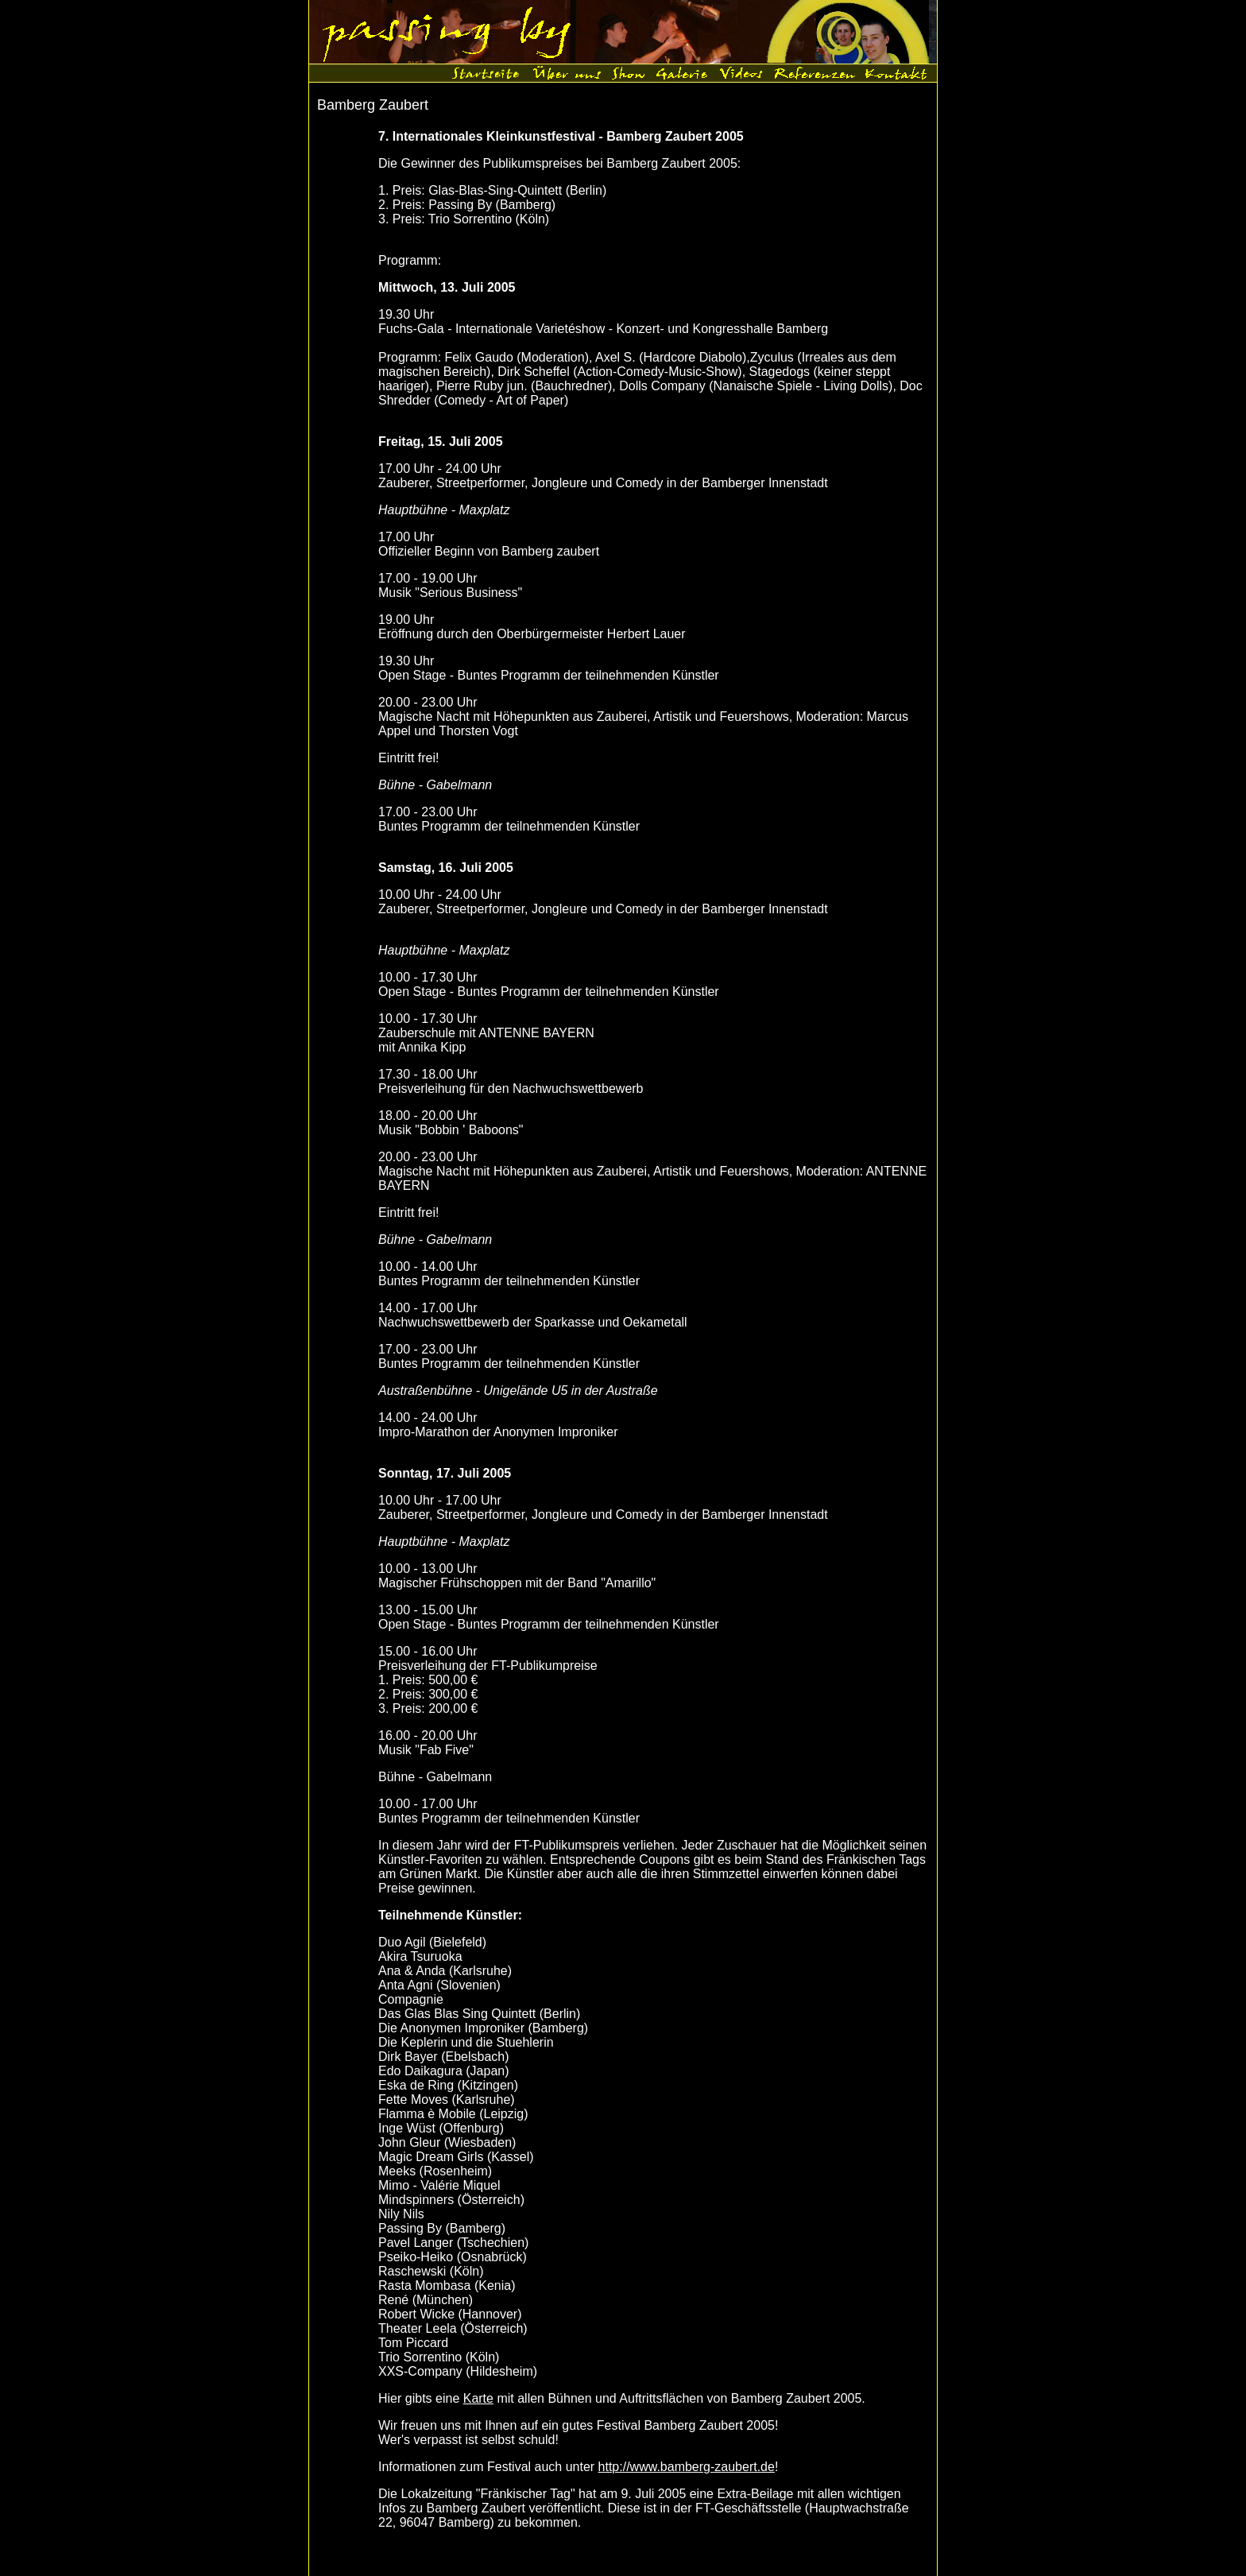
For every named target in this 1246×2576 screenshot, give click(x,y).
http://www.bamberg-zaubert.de (686, 2466)
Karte (478, 2398)
